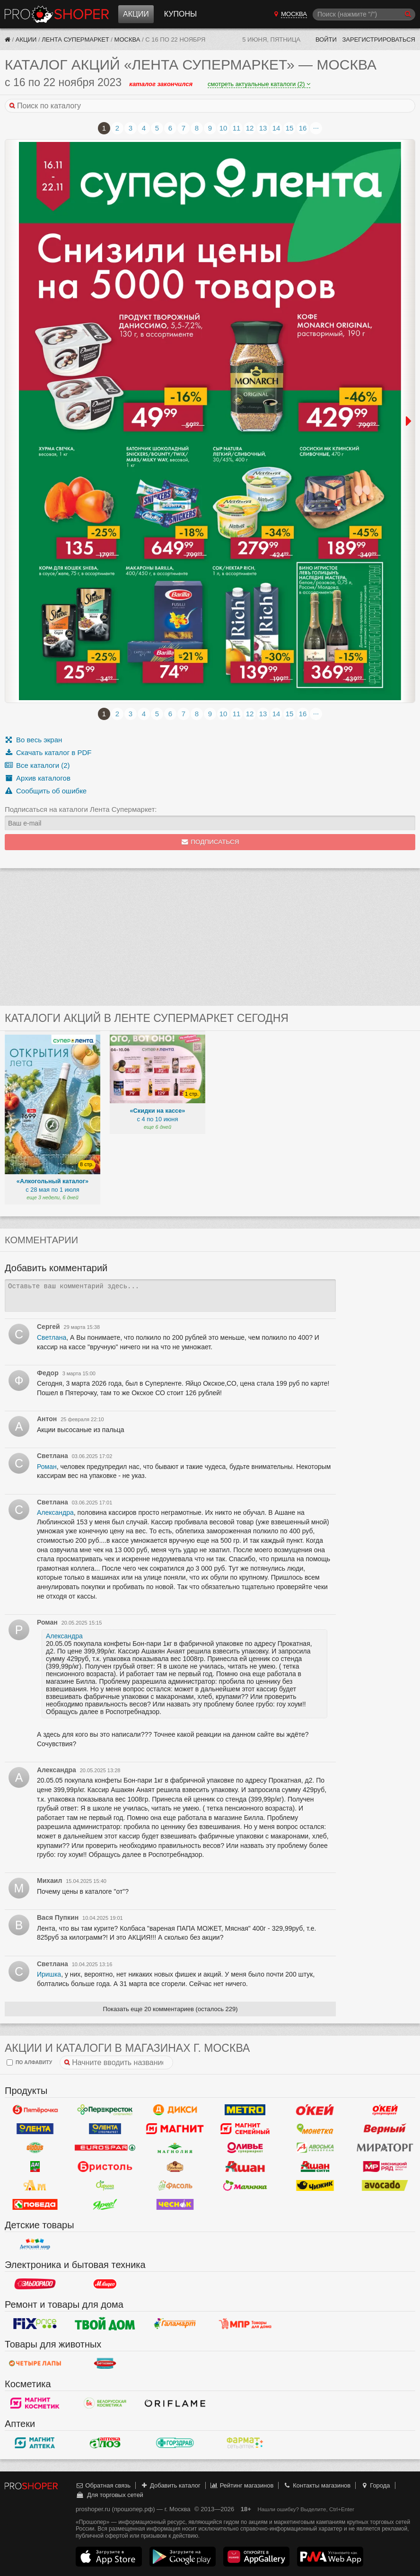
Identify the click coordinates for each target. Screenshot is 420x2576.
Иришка (49, 1974)
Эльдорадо (35, 2283)
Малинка (245, 2185)
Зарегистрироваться (378, 39)
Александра (55, 1512)
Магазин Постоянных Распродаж (245, 2323)
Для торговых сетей (109, 2494)
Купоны (180, 14)
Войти (326, 39)
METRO (245, 2109)
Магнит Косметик (35, 2402)
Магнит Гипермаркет (245, 2128)
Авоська (315, 2147)
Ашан (245, 2166)
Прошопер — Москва (57, 14)
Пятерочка (35, 2109)
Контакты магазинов (316, 2485)
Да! (35, 2166)
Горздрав (175, 2442)
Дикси (175, 2109)
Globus (35, 2147)
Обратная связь (103, 2485)
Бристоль (105, 2166)
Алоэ (105, 2442)
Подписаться (210, 841)
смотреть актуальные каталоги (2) (259, 84)
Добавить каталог (170, 2485)
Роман (47, 1466)
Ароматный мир (35, 2185)
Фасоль (175, 2185)
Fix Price (35, 2323)
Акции (136, 14)
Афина (105, 2185)
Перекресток (105, 2109)
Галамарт (175, 2323)
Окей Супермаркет (385, 2109)
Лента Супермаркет (75, 39)
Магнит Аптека (35, 2442)
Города (375, 2485)
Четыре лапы (35, 2363)
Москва (127, 39)
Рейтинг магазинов (241, 2485)
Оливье (245, 2147)
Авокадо (385, 2185)
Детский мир (35, 2243)
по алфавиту (29, 2062)
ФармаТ (245, 2442)
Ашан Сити (315, 2166)
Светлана (51, 1337)
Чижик (315, 2185)
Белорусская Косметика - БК (105, 2402)
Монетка (315, 2128)
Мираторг (385, 2147)
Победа (35, 2204)
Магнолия (175, 2147)
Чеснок (175, 2204)
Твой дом (105, 2323)
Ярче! (105, 2204)
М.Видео (105, 2283)
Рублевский (175, 2166)
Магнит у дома (175, 2128)
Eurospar (105, 2147)
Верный (385, 2128)
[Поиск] (364, 14)
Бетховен (105, 2363)
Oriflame (175, 2402)
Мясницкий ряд (385, 2166)
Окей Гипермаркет (315, 2109)
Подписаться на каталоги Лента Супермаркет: (81, 809)
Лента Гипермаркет (35, 2128)
